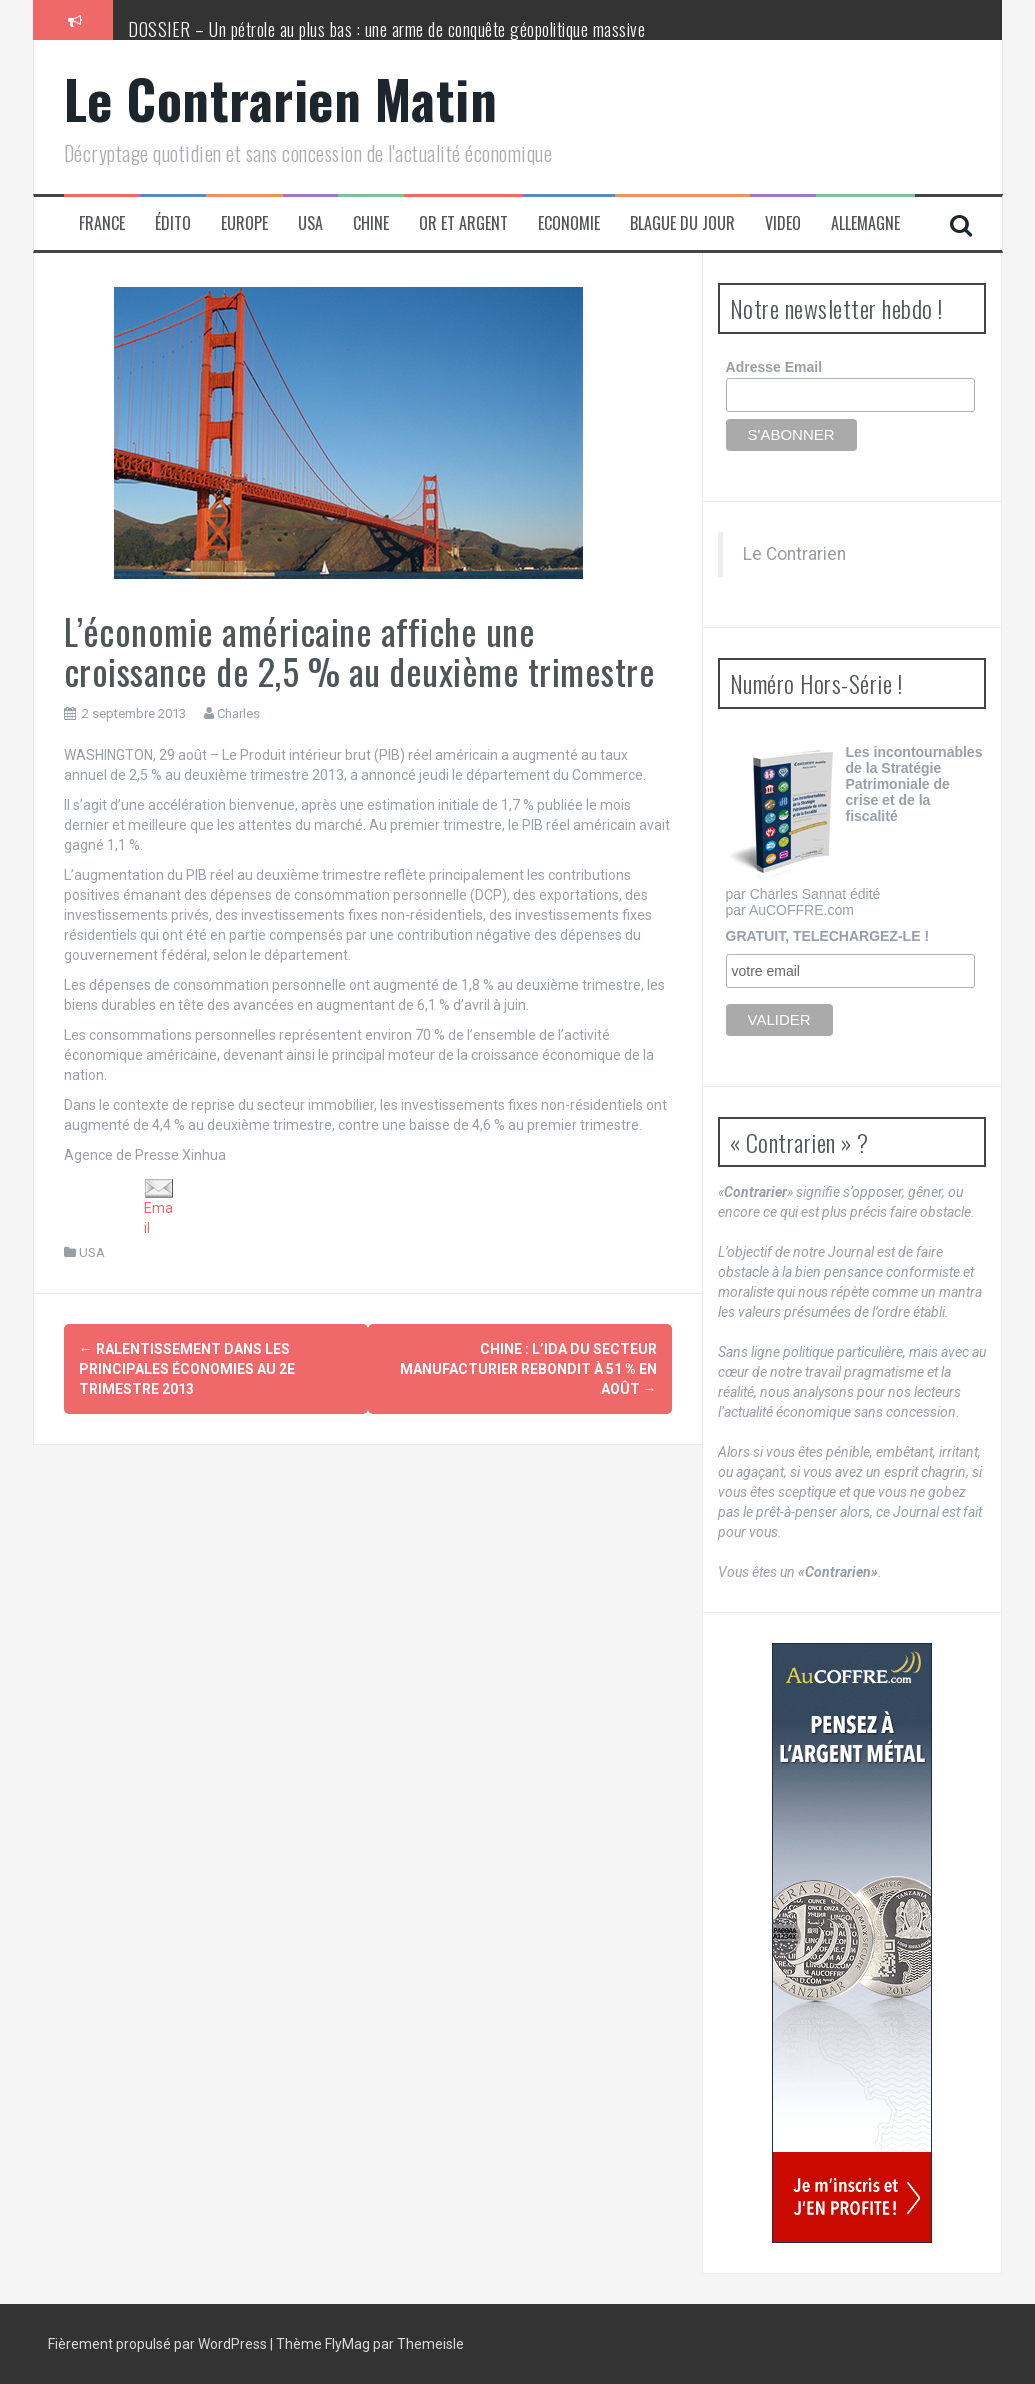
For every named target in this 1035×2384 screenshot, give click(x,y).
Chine (371, 223)
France (102, 223)
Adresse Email (774, 367)
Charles (238, 713)
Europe (244, 223)
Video (783, 223)
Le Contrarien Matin (281, 98)
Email (159, 1207)
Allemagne (865, 223)
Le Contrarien (794, 554)
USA (310, 223)
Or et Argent (463, 223)
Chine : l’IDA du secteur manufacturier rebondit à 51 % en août (528, 1369)
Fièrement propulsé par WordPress (159, 2344)
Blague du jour (682, 223)
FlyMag (347, 2344)
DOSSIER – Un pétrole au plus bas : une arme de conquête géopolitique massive (386, 29)
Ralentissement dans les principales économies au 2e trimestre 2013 (187, 1369)
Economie (569, 223)
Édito (173, 223)
